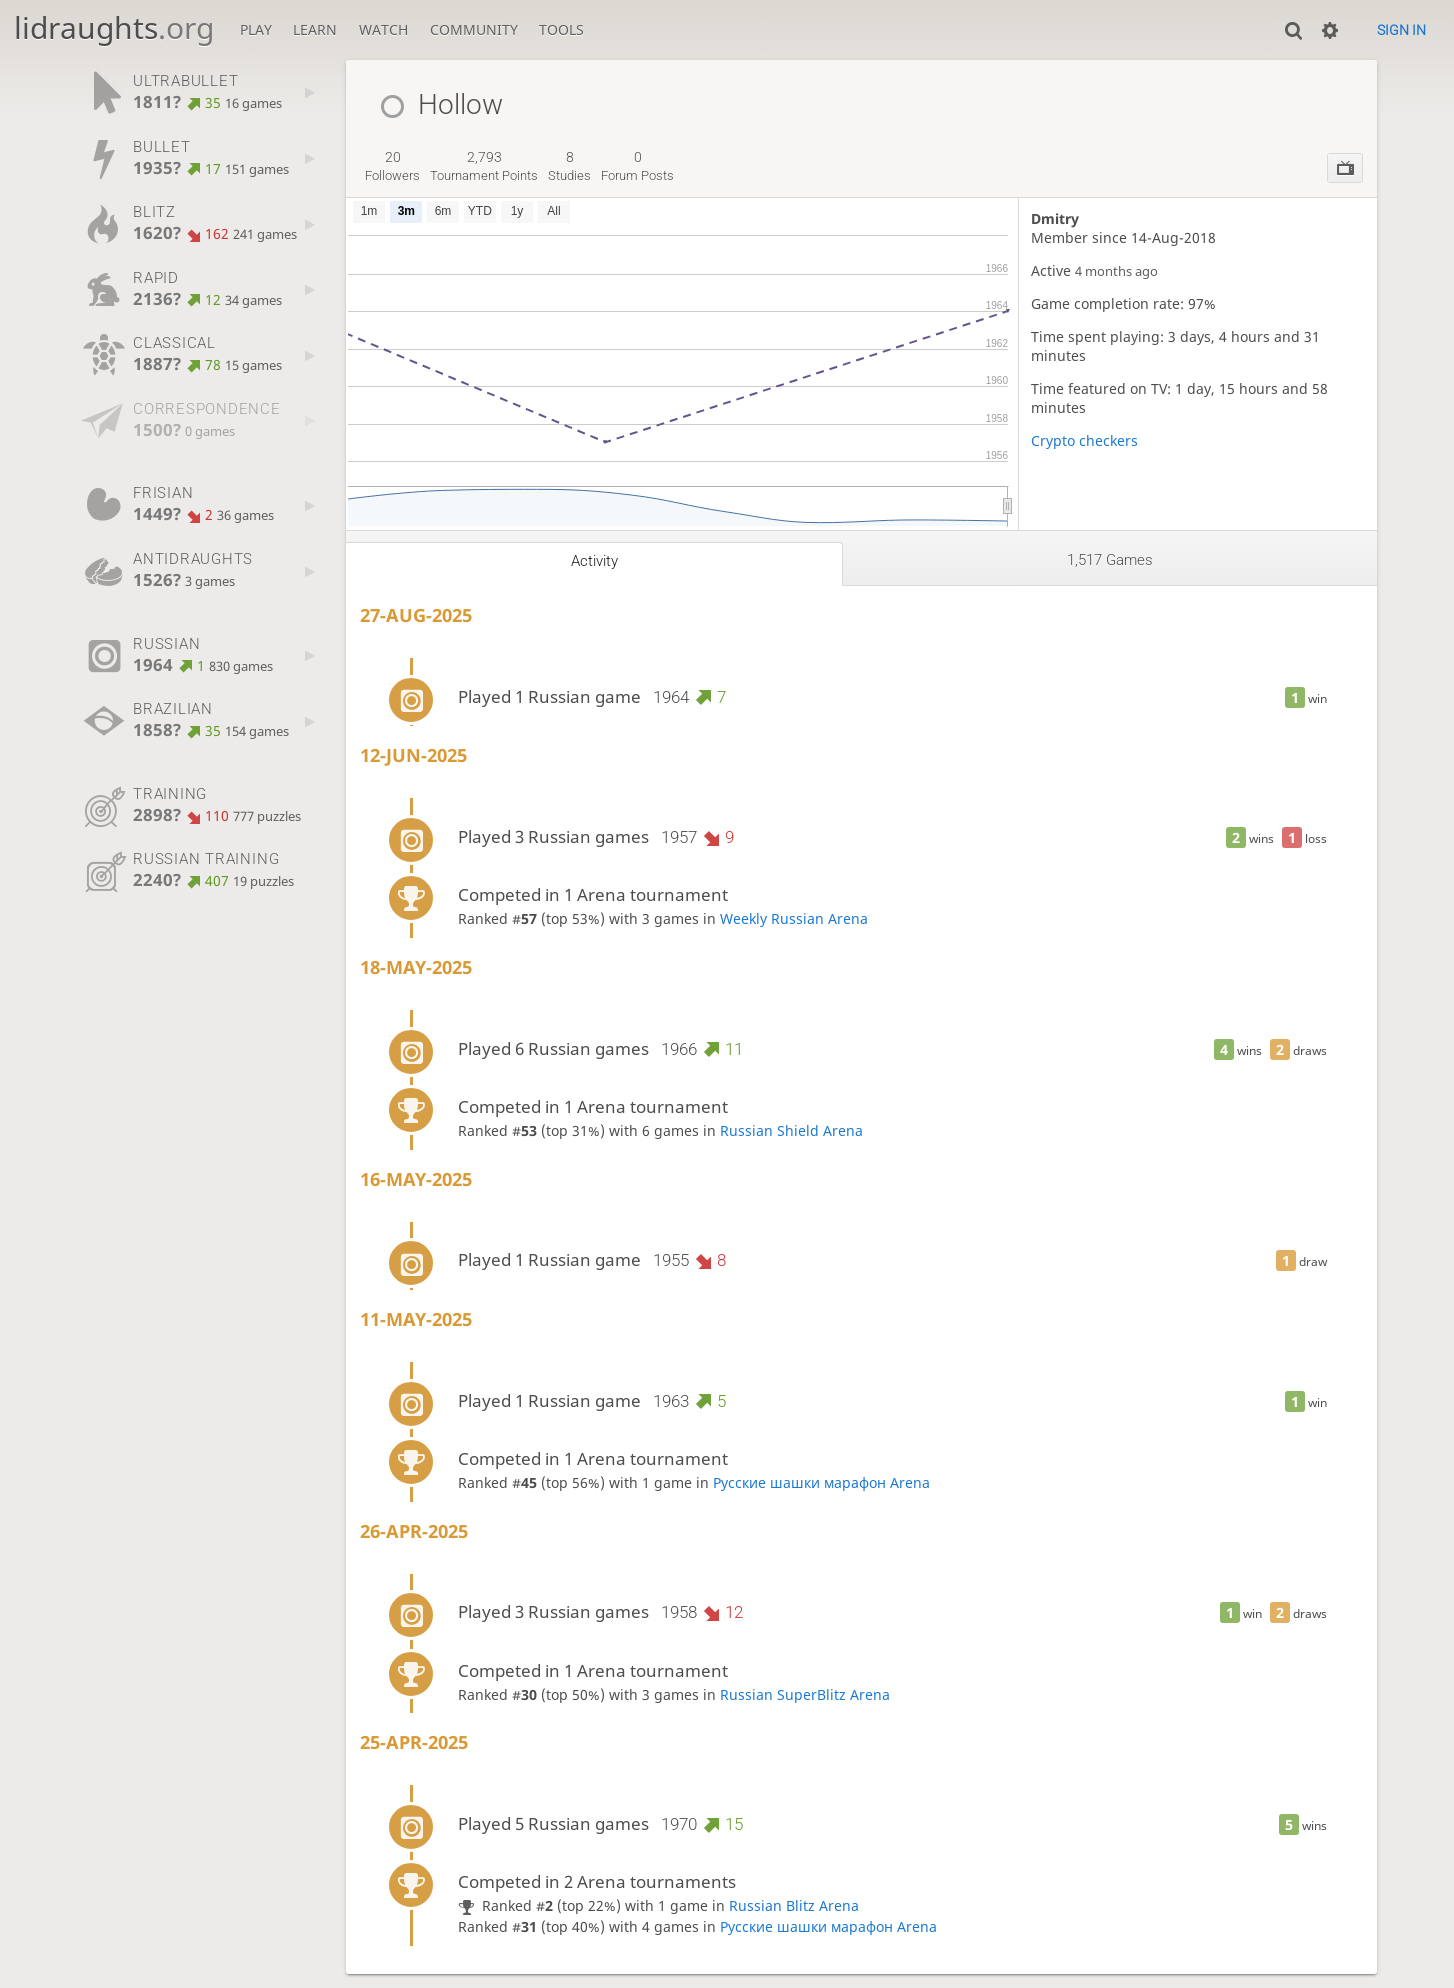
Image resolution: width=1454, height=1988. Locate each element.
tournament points (484, 166)
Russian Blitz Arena (794, 1905)
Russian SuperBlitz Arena (805, 1694)
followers (392, 166)
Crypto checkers (1084, 440)
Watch (383, 29)
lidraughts (114, 27)
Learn (315, 29)
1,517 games (1110, 560)
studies (569, 166)
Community (474, 29)
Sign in (1401, 30)
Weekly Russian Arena (794, 918)
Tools (561, 29)
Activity (594, 561)
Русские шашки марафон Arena (821, 1482)
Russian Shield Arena (791, 1130)
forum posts (637, 166)
